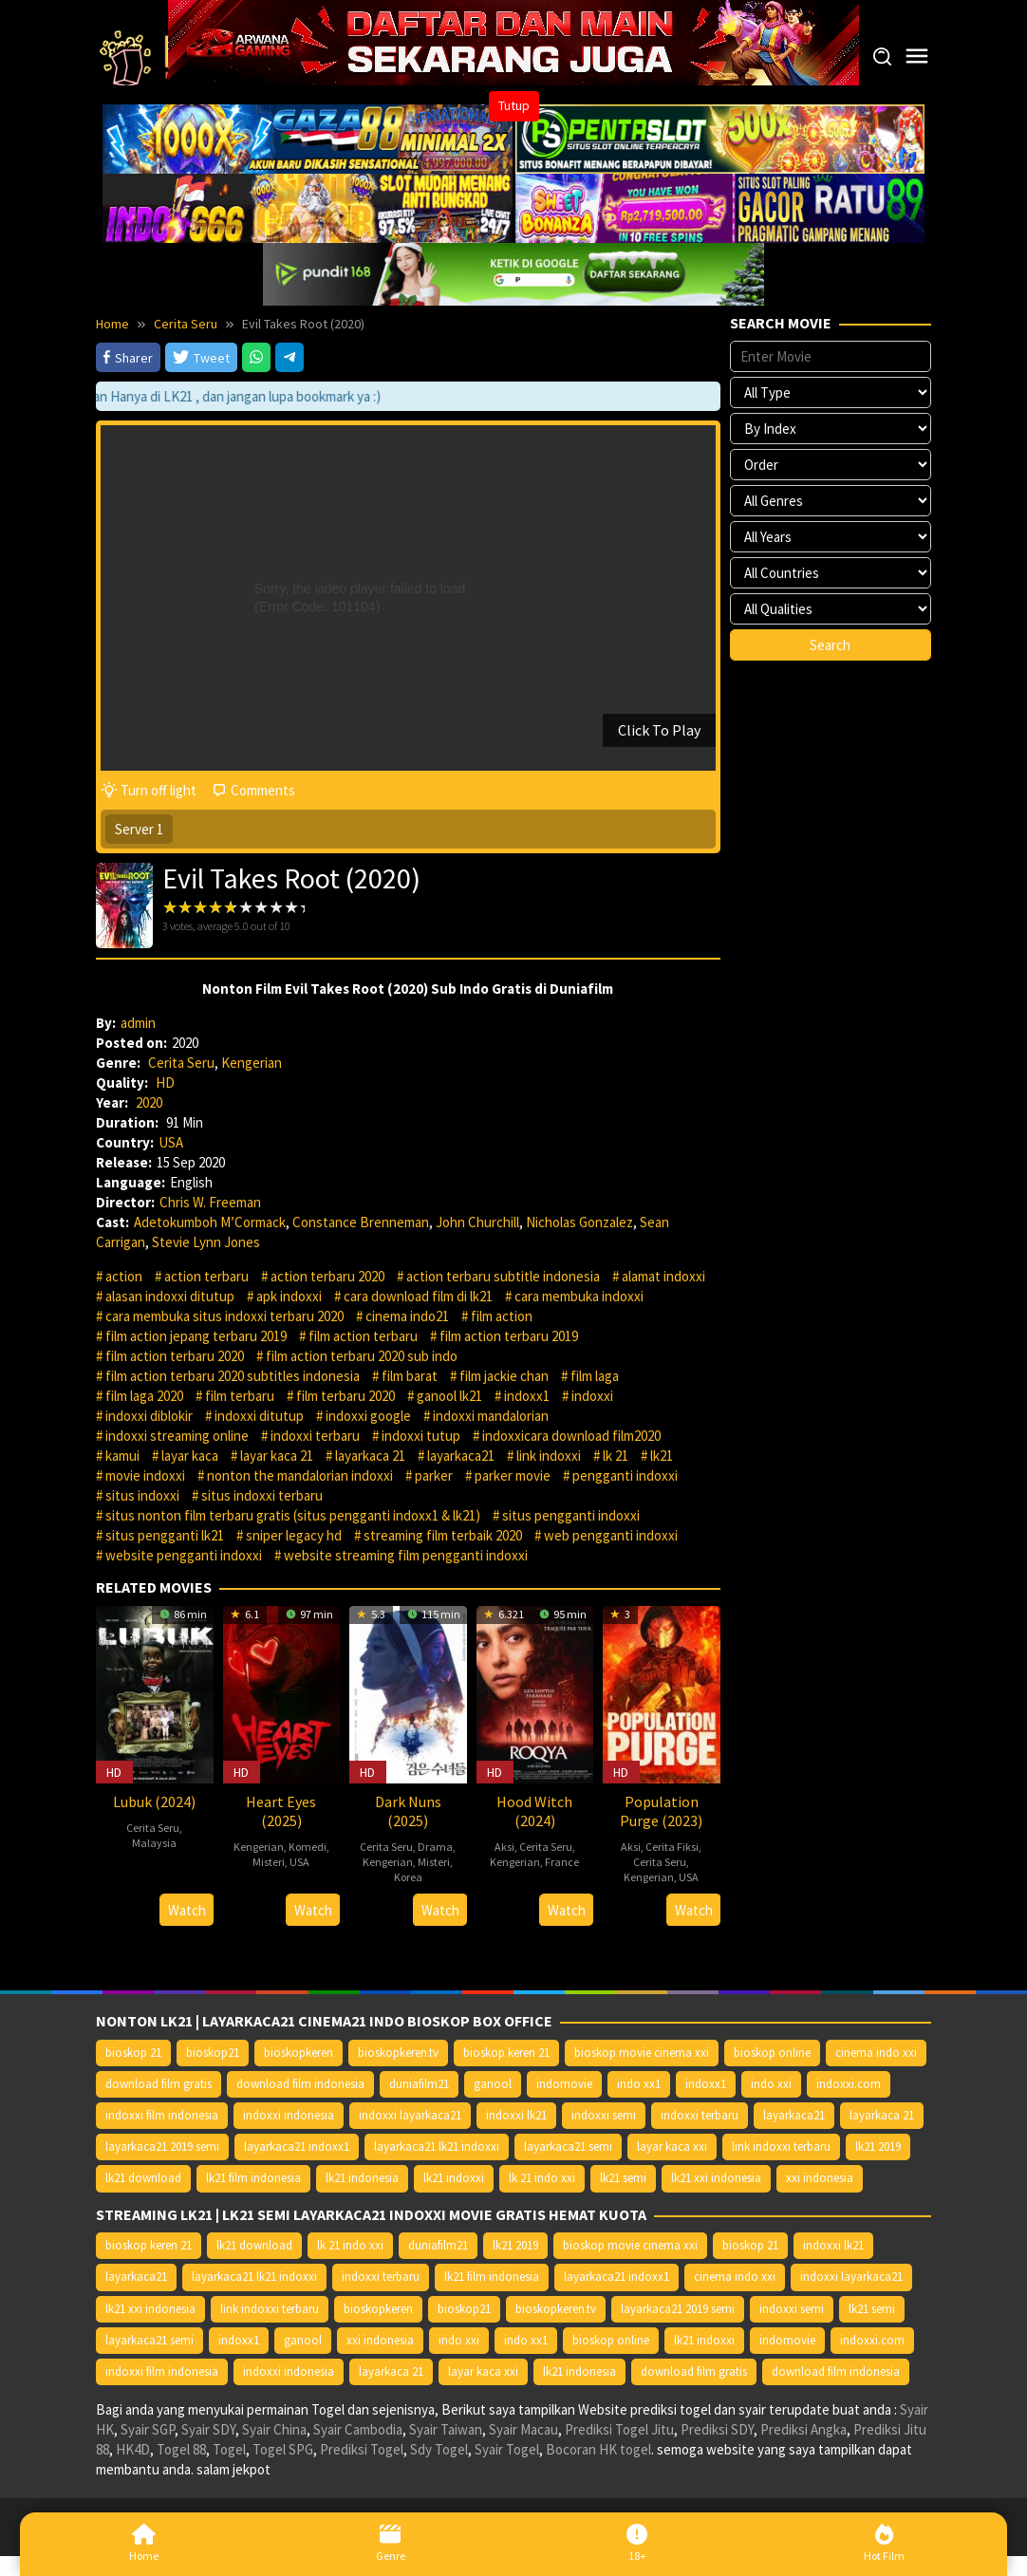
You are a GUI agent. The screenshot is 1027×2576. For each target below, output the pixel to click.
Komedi (308, 1846)
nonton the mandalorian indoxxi (300, 1475)
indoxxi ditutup (259, 1416)
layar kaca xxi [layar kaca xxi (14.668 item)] (672, 2146)
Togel (229, 2449)
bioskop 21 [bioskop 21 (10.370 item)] (133, 2052)
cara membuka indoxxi (579, 1296)
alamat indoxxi (663, 1276)
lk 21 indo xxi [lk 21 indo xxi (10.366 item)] (542, 2178)
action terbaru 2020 (327, 1276)
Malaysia (154, 1843)
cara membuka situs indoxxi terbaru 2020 (224, 1316)
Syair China (274, 2429)
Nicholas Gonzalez (579, 1222)
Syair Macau (523, 2429)
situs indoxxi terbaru (262, 1495)
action (123, 1276)
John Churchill (477, 1222)
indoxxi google (368, 1416)
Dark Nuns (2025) (408, 1811)
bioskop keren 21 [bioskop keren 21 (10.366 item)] (506, 2052)
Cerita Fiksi (672, 1846)
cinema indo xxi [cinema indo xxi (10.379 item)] (876, 2052)
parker (434, 1475)
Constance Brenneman (360, 1222)
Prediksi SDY (717, 2429)
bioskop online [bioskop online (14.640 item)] (772, 2052)
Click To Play (659, 729)
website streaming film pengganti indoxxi (406, 1555)
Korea (408, 1877)
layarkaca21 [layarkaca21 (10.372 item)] (794, 2115)
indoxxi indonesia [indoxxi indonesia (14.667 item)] (288, 2115)
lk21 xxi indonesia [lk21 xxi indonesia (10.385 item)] (716, 2178)
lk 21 (615, 1456)
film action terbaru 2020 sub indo (361, 1356)
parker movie (513, 1475)
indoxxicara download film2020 (571, 1436)
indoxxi (592, 1396)
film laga (594, 1376)
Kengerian (251, 1063)
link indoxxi (548, 1456)
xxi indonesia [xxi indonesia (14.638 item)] (819, 2178)
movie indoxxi (145, 1475)
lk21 (661, 1456)
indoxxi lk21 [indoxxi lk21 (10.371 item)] (516, 2115)
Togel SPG (282, 2449)
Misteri (268, 1862)
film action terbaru (363, 1336)
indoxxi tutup (421, 1436)
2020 (149, 1102)
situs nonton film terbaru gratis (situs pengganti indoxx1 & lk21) (292, 1515)
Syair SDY (208, 2429)
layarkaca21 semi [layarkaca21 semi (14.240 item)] (568, 2146)
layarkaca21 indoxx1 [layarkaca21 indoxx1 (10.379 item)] (296, 2146)
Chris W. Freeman (210, 1202)
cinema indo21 (407, 1316)
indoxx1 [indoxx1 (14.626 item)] (705, 2084)
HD (165, 1082)
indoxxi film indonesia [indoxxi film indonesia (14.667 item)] (161, 2115)
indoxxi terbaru (315, 1436)
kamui (122, 1456)
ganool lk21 (449, 1396)
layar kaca (189, 1456)
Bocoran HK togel (598, 2449)
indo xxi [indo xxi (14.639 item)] (771, 2084)
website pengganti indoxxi (183, 1555)
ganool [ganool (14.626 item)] (493, 2084)
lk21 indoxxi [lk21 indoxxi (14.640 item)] (453, 2178)
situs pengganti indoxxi (571, 1515)
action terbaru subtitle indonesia (503, 1276)
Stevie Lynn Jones (206, 1242)
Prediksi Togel (361, 2449)
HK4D (133, 2449)
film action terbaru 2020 (174, 1356)
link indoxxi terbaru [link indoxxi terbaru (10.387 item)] (781, 2146)
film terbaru (239, 1396)
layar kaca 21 (276, 1456)
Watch (187, 1910)
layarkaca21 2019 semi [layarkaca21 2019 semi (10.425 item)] (162, 2146)
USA (171, 1142)
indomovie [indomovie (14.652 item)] (564, 2084)
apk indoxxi (289, 1296)
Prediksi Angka (803, 2429)
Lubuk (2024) (154, 1801)
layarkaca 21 (370, 1456)
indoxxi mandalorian (491, 1416)
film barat (410, 1376)
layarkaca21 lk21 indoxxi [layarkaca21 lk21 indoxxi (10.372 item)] (436, 2146)
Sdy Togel (439, 2449)
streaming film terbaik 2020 (443, 1535)
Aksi (504, 1846)
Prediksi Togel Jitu (619, 2429)
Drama (435, 1846)
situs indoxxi (142, 1495)
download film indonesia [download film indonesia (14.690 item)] (300, 2084)
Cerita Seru (181, 1063)
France (562, 1862)
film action (501, 1316)
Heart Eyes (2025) (281, 1811)
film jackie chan (504, 1376)
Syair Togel (507, 2449)
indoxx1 (527, 1396)
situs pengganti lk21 (164, 1535)
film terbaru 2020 (345, 1396)
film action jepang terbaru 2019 (196, 1336)
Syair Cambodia (357, 2429)
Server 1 (139, 829)
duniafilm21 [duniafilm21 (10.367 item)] (419, 2084)
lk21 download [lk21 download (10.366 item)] (143, 2178)
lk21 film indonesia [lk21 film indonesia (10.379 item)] (253, 2178)
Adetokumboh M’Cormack (210, 1222)
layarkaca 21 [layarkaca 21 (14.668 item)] (882, 2115)
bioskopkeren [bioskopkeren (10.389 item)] (298, 2052)
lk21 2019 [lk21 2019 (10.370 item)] (878, 2146)
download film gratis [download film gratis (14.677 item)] (158, 2084)
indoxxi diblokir (149, 1416)
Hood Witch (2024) (534, 1811)
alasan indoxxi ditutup (169, 1296)
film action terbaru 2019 (508, 1336)
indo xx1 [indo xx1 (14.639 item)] (639, 2084)
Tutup (514, 105)
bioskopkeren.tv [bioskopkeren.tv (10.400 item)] (398, 2052)
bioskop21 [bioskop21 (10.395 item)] (212, 2052)
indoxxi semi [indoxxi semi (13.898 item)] (603, 2115)
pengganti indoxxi (625, 1475)
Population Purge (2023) (661, 1811)
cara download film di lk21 (418, 1296)
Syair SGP (148, 2429)
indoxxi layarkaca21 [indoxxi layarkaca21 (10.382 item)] (410, 2115)
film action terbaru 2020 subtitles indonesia (232, 1376)
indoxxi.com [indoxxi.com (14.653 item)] (848, 2084)
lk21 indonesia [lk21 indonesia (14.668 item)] (362, 2178)
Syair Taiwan (445, 2429)
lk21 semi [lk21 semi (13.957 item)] (623, 2178)
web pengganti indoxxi (611, 1535)
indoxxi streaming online (177, 1436)
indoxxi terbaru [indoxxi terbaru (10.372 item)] (699, 2115)
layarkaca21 (461, 1456)
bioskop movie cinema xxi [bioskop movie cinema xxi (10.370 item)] (641, 2052)
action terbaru (206, 1276)
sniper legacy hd (294, 1535)
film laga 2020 (144, 1396)
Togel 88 (181, 2449)
